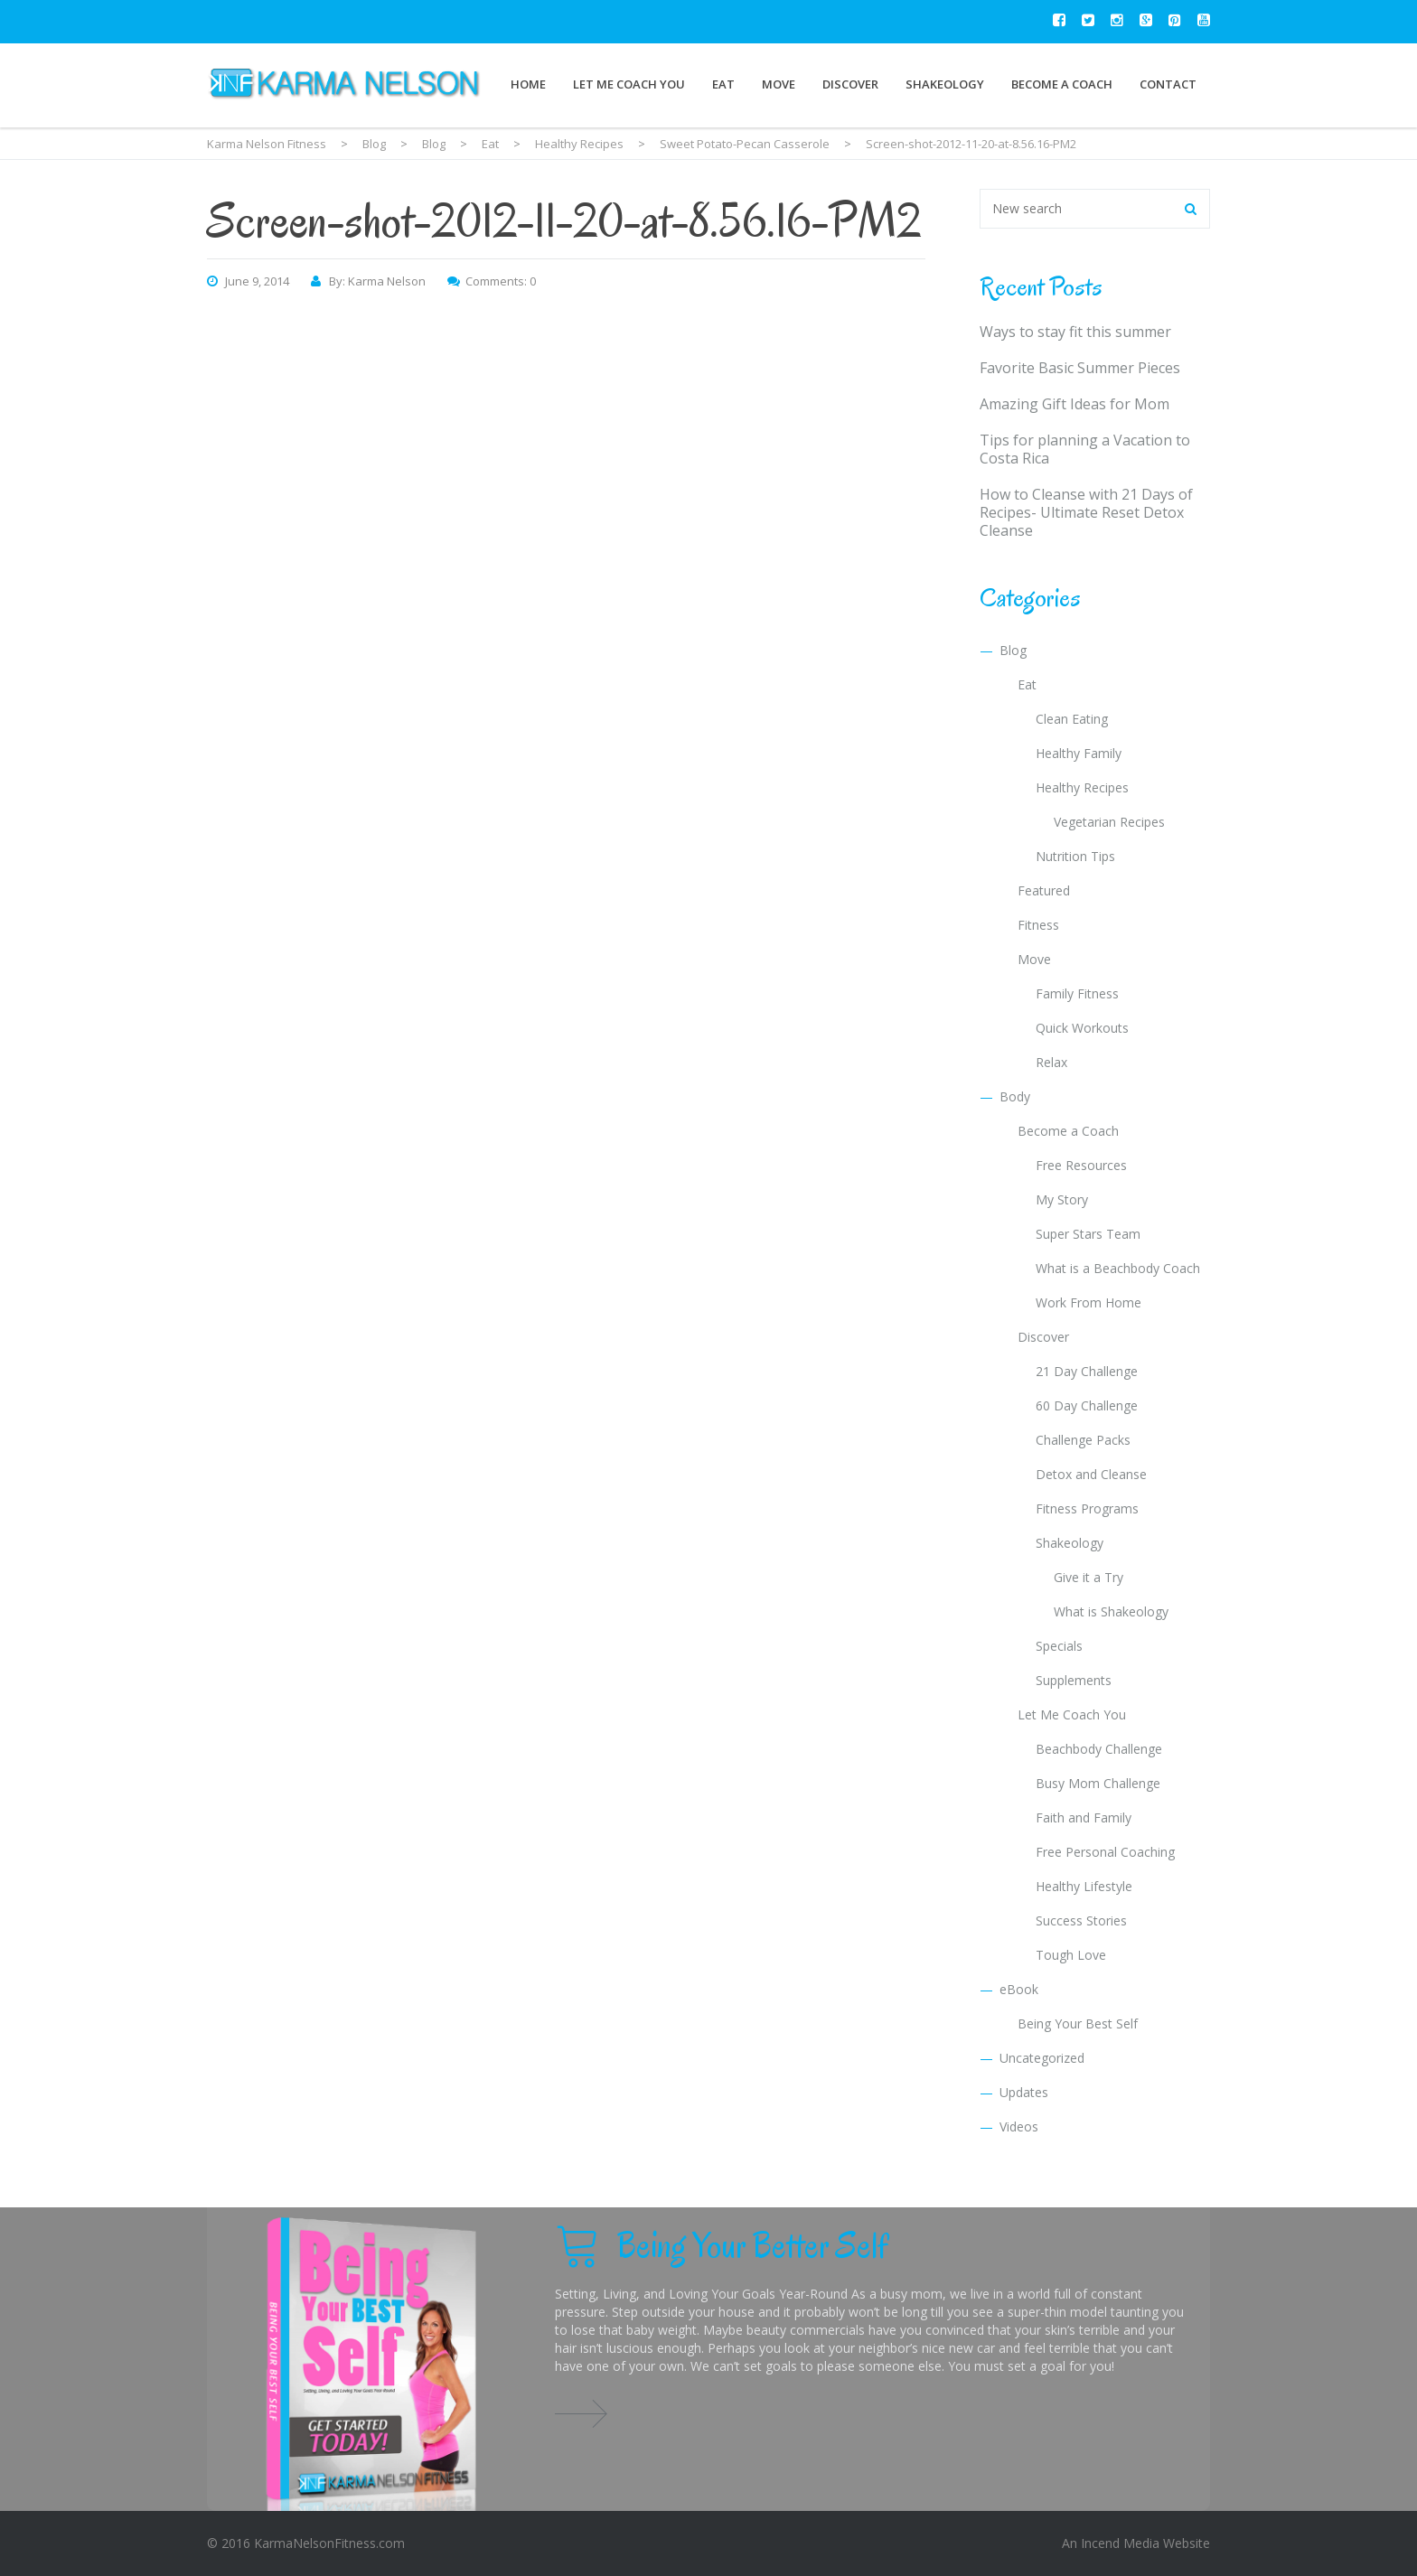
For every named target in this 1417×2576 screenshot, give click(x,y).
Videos (1018, 2126)
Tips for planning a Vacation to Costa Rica (1085, 449)
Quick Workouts (1082, 1027)
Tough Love (1071, 1954)
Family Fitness (1077, 993)
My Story (1062, 1199)
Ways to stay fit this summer (1075, 332)
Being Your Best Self (1078, 2023)
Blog (1013, 650)
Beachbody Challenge (1099, 1748)
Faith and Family (1083, 1817)
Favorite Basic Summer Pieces (1080, 368)
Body (1014, 1096)
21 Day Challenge (1087, 1371)
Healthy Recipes (1082, 787)
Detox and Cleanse (1091, 1474)
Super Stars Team (1088, 1233)
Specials (1059, 1645)
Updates (1023, 2092)
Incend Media (1120, 2543)
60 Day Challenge (1087, 1405)
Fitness (1038, 924)
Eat (723, 84)
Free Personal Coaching (1105, 1851)
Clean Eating (1072, 718)
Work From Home (1088, 1302)
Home (528, 84)
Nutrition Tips (1075, 856)
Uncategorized (1041, 2057)
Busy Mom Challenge (1098, 1783)
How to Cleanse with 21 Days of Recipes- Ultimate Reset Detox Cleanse (1086, 512)
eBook (1018, 1989)
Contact (1168, 84)
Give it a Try (1088, 1577)
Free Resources (1081, 1165)
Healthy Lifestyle (1084, 1886)
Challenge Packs (1083, 1439)
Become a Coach (1061, 84)
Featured (1044, 890)
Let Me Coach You (629, 84)
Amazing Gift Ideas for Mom (1074, 404)
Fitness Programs (1087, 1508)
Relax (1051, 1062)
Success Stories (1081, 1920)
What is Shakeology (1111, 1611)
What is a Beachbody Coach (1118, 1268)
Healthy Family (1078, 753)
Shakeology (945, 84)
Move (778, 84)
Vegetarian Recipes (1109, 821)
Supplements (1074, 1680)
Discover (850, 84)
